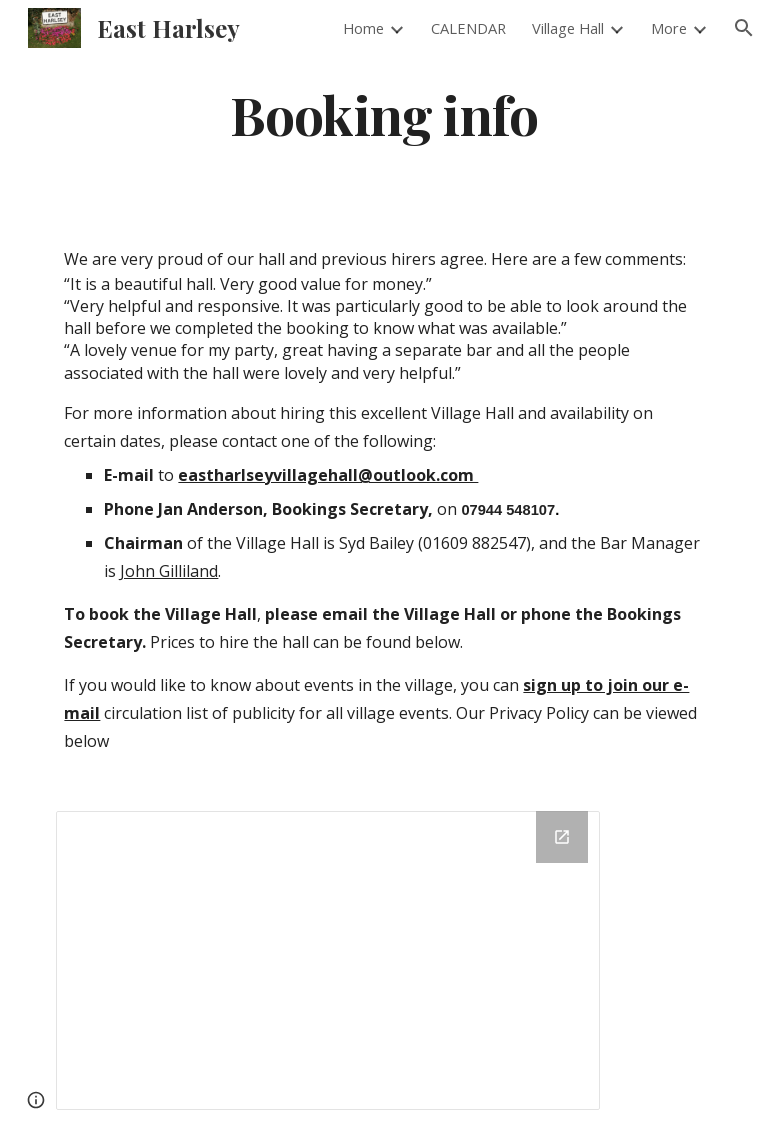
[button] (744, 28)
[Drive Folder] (327, 960)
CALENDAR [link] (468, 28)
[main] (383, 113)
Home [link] (363, 28)
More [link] (669, 28)
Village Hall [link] (568, 28)
